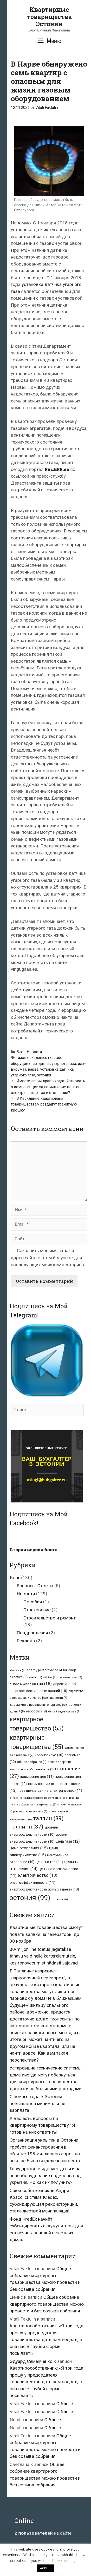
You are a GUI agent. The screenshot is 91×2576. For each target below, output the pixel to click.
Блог (20, 1052)
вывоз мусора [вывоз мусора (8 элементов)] (23, 1684)
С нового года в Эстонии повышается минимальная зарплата (37, 2103)
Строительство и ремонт (49, 1618)
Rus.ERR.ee (57, 469)
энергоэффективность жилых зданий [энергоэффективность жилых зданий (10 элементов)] (44, 1889)
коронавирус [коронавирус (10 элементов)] (49, 1755)
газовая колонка (31, 1057)
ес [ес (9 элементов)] (52, 1711)
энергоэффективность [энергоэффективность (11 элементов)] (32, 1882)
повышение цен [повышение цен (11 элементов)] (37, 1776)
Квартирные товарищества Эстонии (49, 17)
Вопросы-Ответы (35, 1585)
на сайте (43, 2533)
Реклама (26, 1640)
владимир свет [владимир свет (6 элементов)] (70, 1677)
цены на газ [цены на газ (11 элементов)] (49, 1862)
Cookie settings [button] (65, 2560)
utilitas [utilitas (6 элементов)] (50, 1677)
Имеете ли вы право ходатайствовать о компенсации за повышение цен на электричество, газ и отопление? (48, 1087)
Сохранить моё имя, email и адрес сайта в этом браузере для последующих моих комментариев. (48, 1257)
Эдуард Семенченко (31, 2361)
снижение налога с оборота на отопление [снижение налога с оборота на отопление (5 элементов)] (37, 1797)
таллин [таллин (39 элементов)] (48, 1818)
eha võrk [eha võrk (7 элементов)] (18, 1670)
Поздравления (32, 1633)
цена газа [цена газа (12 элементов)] (68, 1841)
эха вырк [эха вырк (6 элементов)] (60, 1899)
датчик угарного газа (57, 1063)
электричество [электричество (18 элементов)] (37, 1875)
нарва (33, 1069)
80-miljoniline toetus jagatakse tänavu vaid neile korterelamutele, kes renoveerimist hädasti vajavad (44, 1956)
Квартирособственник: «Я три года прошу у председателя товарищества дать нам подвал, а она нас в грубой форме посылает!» (46, 2339)
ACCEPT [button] (45, 2568)
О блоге (64, 2403)
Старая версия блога (34, 1549)
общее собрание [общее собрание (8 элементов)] (31, 1762)
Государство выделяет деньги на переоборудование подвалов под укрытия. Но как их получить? (45, 2175)
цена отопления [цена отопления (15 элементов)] (29, 1848)
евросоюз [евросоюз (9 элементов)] (36, 1711)
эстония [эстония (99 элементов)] (30, 1898)
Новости (34, 1052)
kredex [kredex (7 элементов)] (35, 1677)
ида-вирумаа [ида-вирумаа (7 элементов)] (69, 1711)
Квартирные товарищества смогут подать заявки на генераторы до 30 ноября (46, 1934)
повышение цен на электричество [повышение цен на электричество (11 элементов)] (50, 1790)
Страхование (37, 1609)
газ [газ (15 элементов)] (44, 1683)
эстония (44, 1075)
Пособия (32, 1602)
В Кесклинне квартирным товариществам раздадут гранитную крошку (44, 1104)
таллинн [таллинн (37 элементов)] (26, 1826)
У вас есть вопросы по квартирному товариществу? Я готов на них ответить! (42, 2125)
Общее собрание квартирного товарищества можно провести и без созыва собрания (47, 2304)
